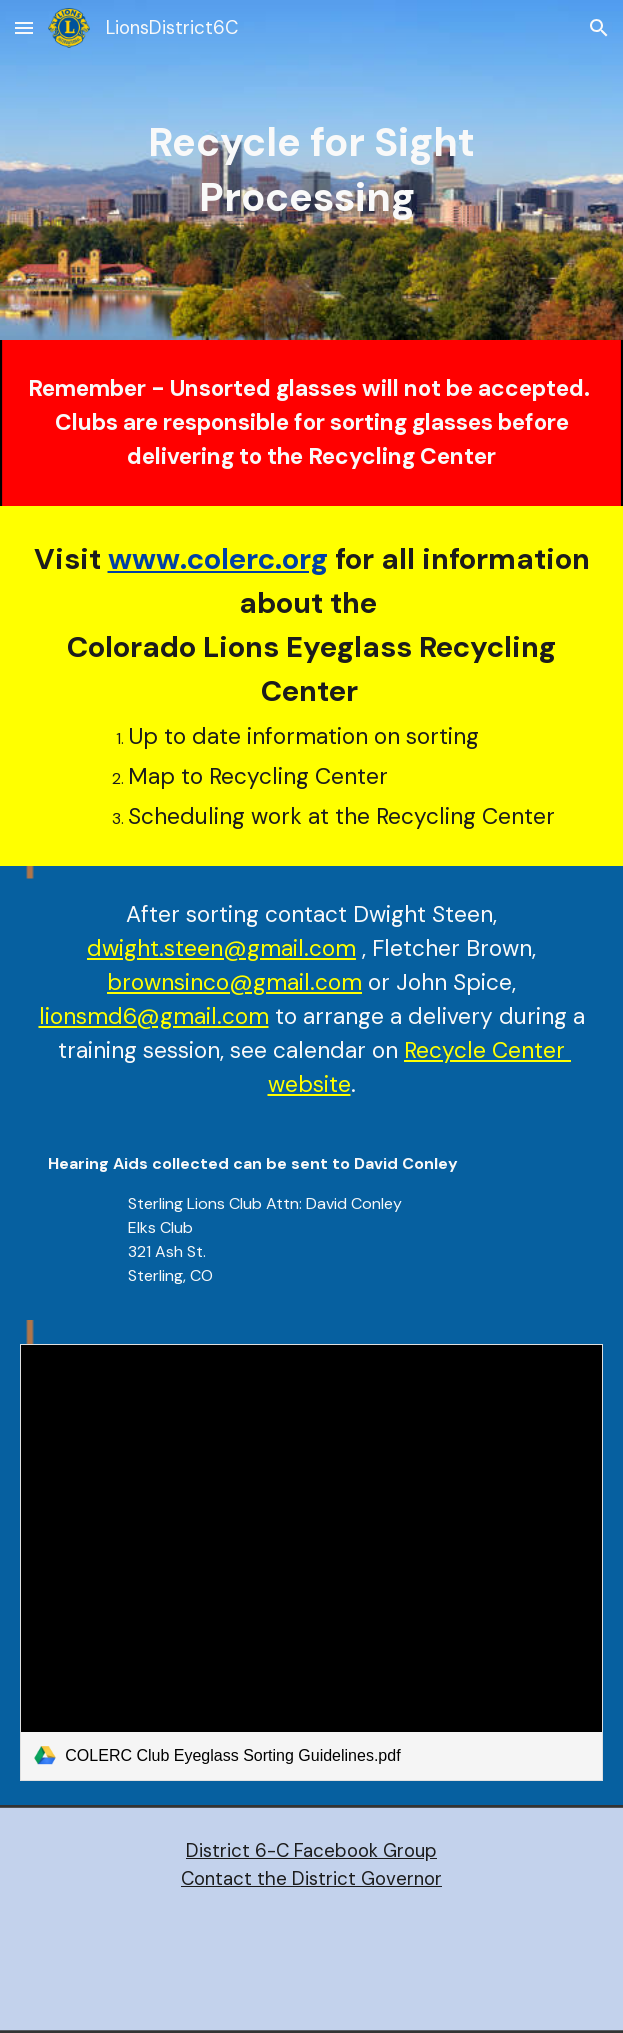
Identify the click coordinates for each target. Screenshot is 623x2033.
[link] (311, 1562)
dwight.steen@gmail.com (221, 948)
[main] (311, 170)
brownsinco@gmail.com (234, 982)
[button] (24, 27)
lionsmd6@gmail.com (154, 1016)
